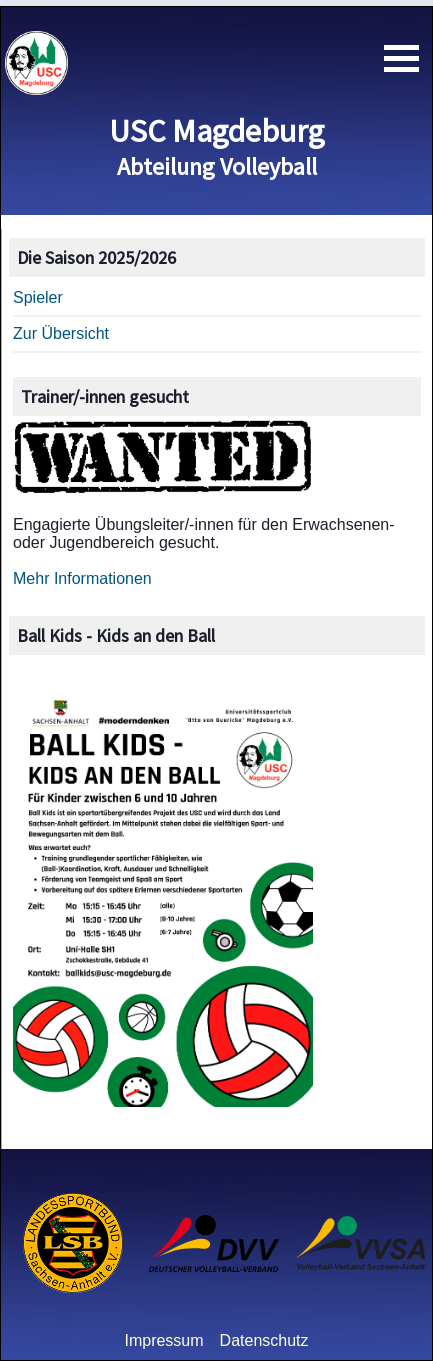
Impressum (163, 1340)
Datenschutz (264, 1340)
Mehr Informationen (82, 578)
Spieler (38, 297)
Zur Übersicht (61, 333)
